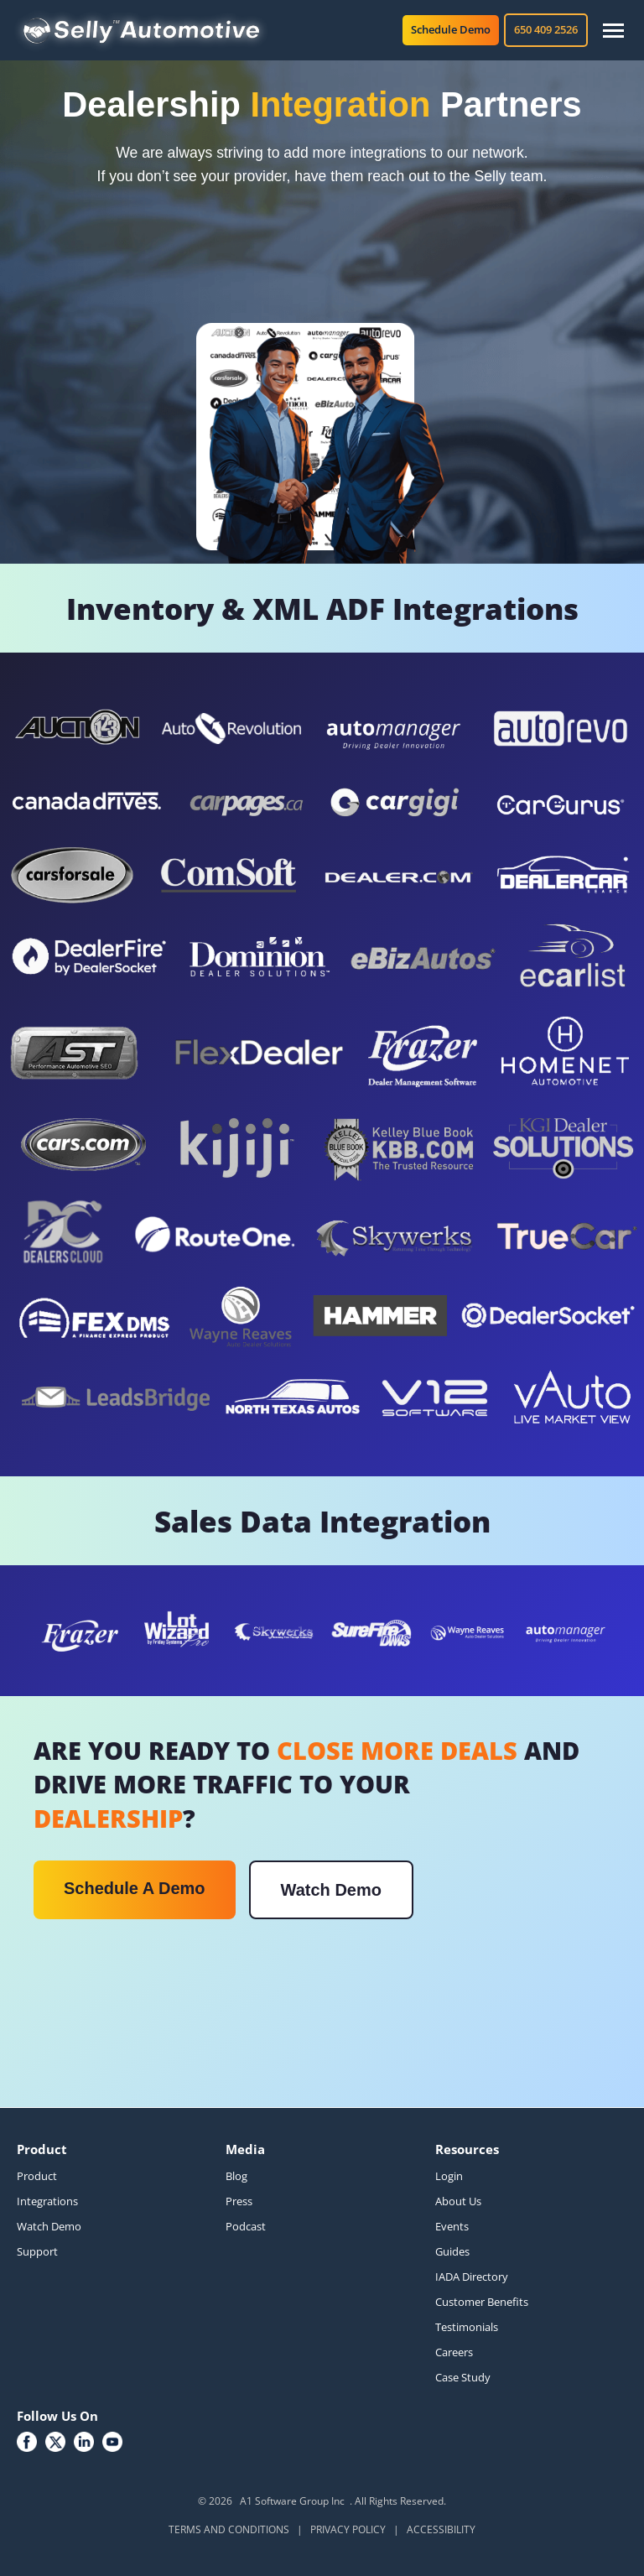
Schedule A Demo (134, 1888)
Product (37, 2175)
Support (37, 2251)
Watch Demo (331, 1890)
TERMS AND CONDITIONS (229, 2529)
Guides (452, 2251)
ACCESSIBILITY (441, 2529)
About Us (458, 2201)
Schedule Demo (451, 29)
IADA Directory (471, 2276)
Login (449, 2175)
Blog (236, 2175)
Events (452, 2226)
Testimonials (466, 2326)
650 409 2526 (546, 29)
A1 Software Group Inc (292, 2501)
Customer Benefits (481, 2301)
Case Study (463, 2377)
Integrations (47, 2201)
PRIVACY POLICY (348, 2529)
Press (239, 2201)
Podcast (246, 2226)
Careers (454, 2352)
